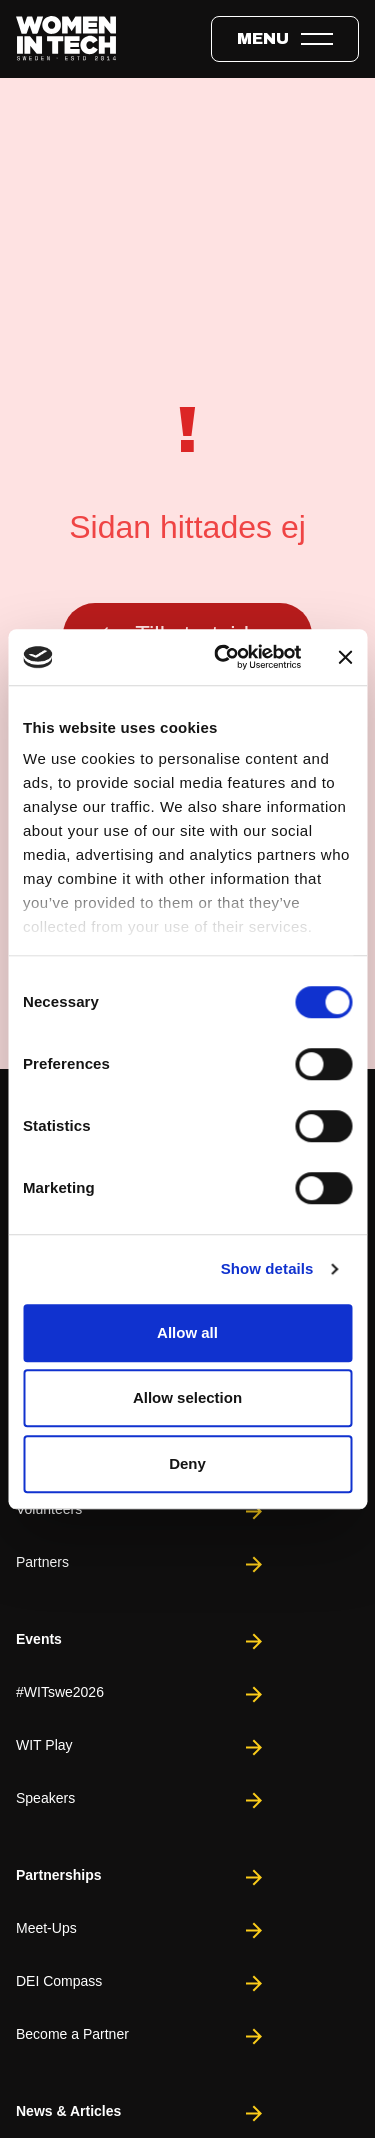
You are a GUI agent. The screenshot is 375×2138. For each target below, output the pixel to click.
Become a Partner (141, 2036)
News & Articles (141, 2113)
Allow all (187, 1332)
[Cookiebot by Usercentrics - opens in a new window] (223, 657)
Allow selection (187, 1397)
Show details (267, 1268)
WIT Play (141, 1747)
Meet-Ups (141, 1930)
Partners (141, 1564)
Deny (187, 1463)
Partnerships (141, 1877)
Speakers (141, 1800)
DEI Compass (141, 1983)
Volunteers (141, 1511)
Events (141, 1641)
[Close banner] (345, 657)
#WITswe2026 (141, 1694)
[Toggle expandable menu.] (285, 39)
